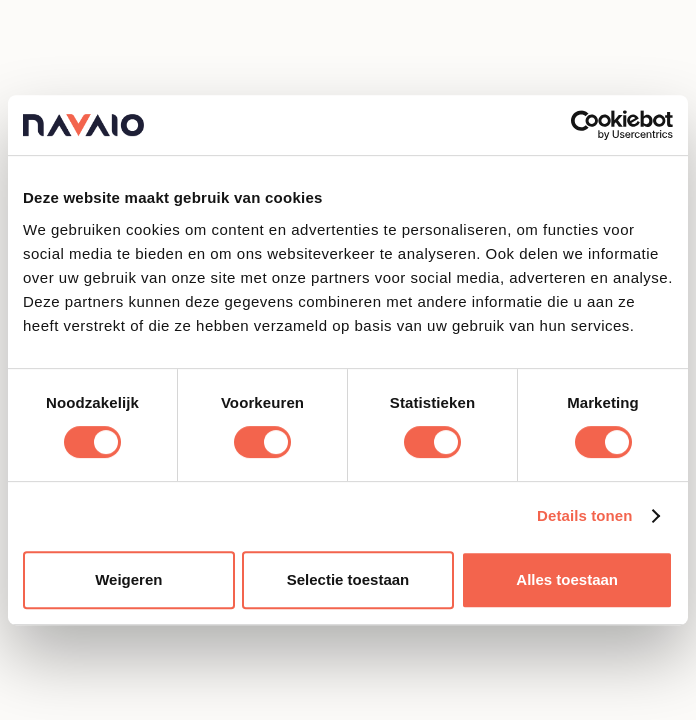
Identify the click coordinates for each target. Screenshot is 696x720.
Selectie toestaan (348, 579)
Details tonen (584, 515)
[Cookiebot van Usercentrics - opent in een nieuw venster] (585, 125)
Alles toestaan (567, 579)
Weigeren (128, 579)
